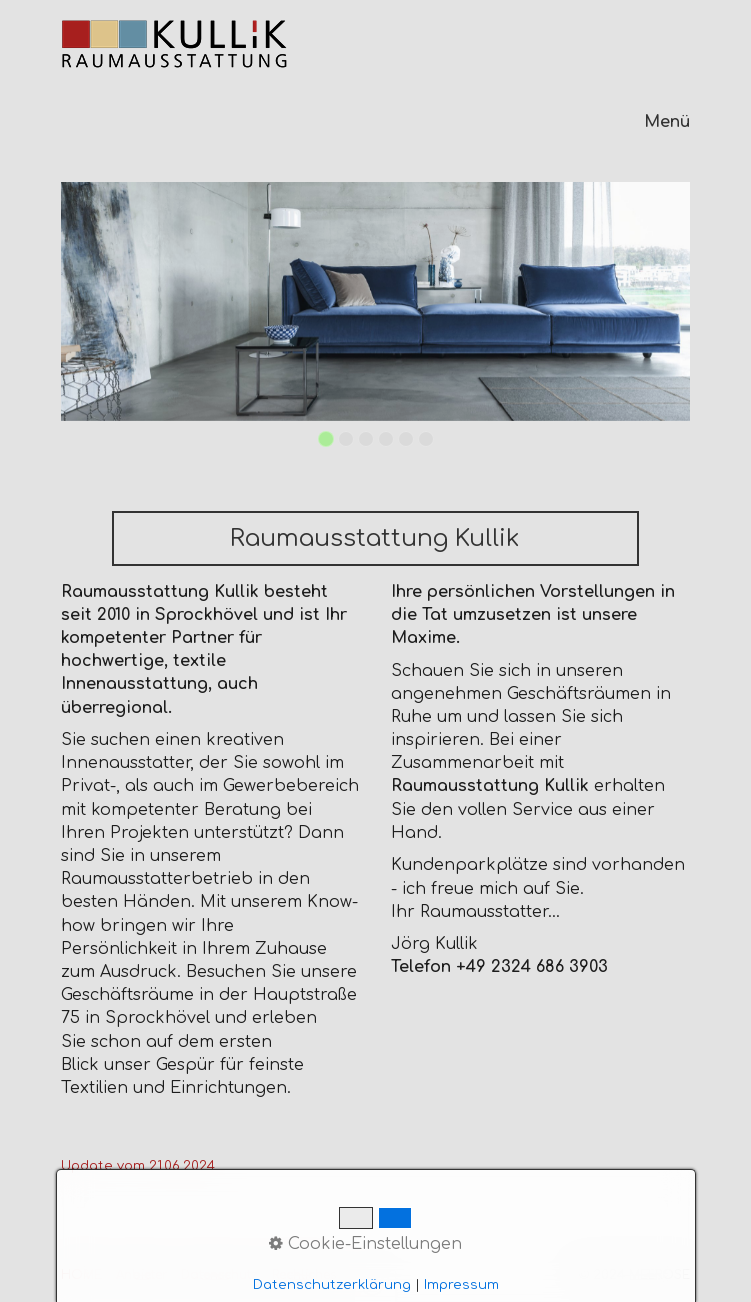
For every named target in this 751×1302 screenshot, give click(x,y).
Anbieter (141, 1275)
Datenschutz (219, 1275)
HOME (81, 1275)
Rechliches (304, 1275)
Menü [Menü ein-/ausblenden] (667, 122)
